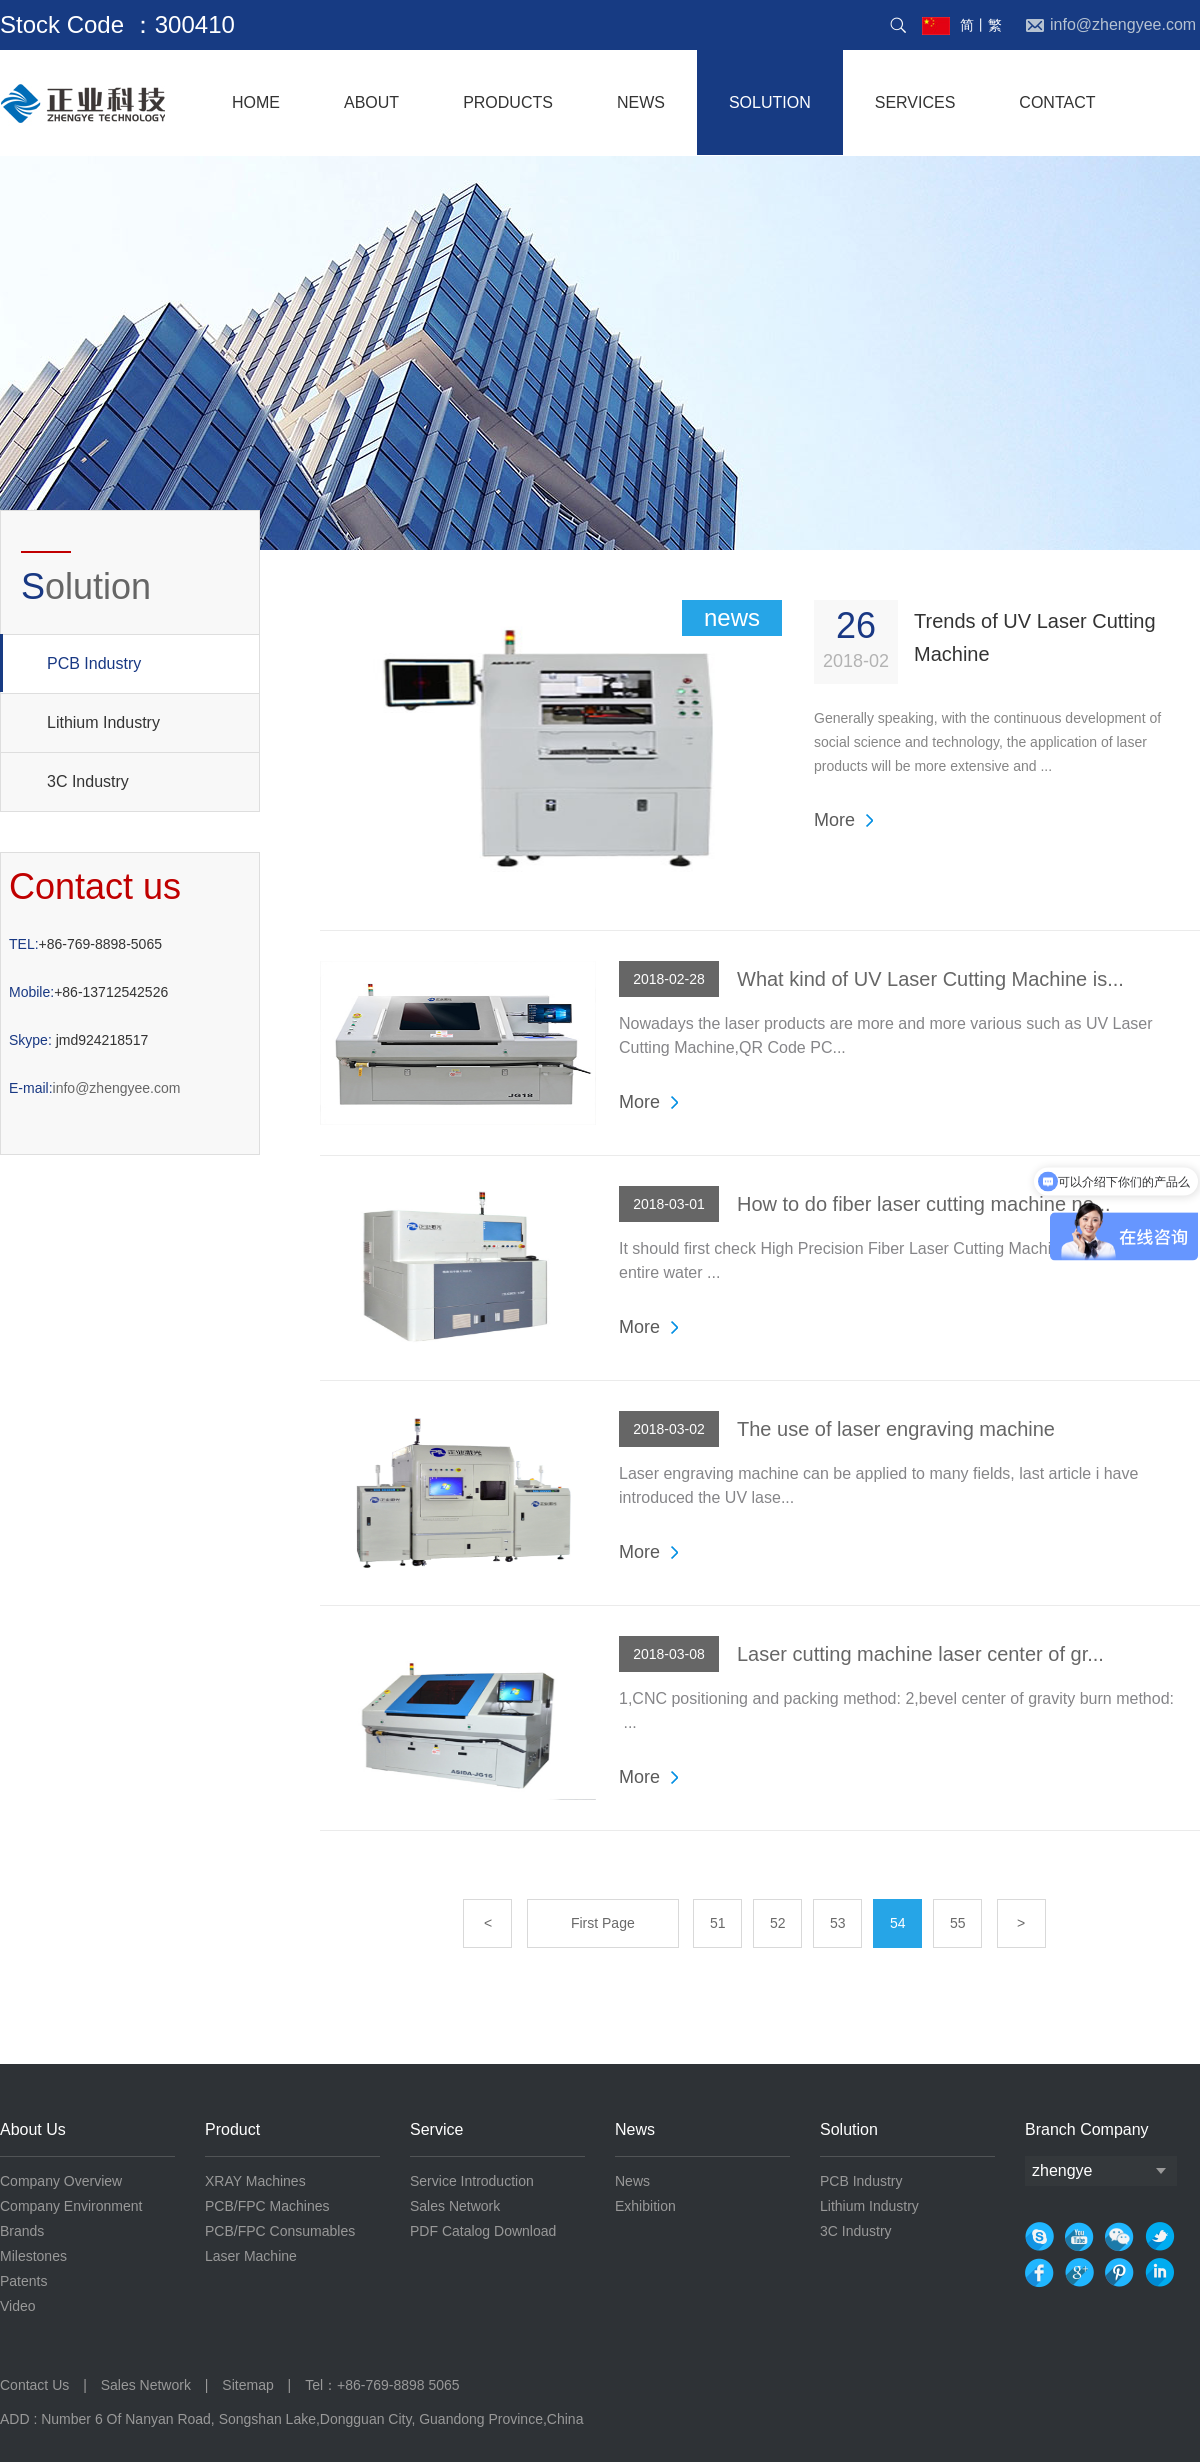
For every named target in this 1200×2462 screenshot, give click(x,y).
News (635, 2129)
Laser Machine (251, 2256)
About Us (33, 2129)
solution (770, 102)
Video (18, 2306)
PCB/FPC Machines (267, 2206)
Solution (849, 2129)
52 (778, 1923)
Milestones (33, 2256)
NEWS (641, 102)
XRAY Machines (255, 2181)
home (256, 102)
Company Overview (61, 2181)
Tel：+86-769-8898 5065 (382, 2385)
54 (898, 1923)
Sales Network (455, 2206)
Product (232, 2129)
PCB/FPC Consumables (280, 2231)
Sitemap (247, 2385)
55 (958, 1923)
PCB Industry (71, 663)
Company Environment (71, 2206)
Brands (22, 2231)
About (371, 102)
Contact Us (36, 2385)
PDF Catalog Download (483, 2231)
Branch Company (1087, 2129)
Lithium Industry (103, 722)
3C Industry (88, 781)
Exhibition (645, 2206)
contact (1057, 102)
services (915, 102)
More (834, 820)
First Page (603, 1923)
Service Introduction (472, 2181)
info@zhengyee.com (94, 1088)
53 (838, 1923)
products (508, 102)
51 (718, 1923)
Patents (23, 2281)
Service (436, 2129)
